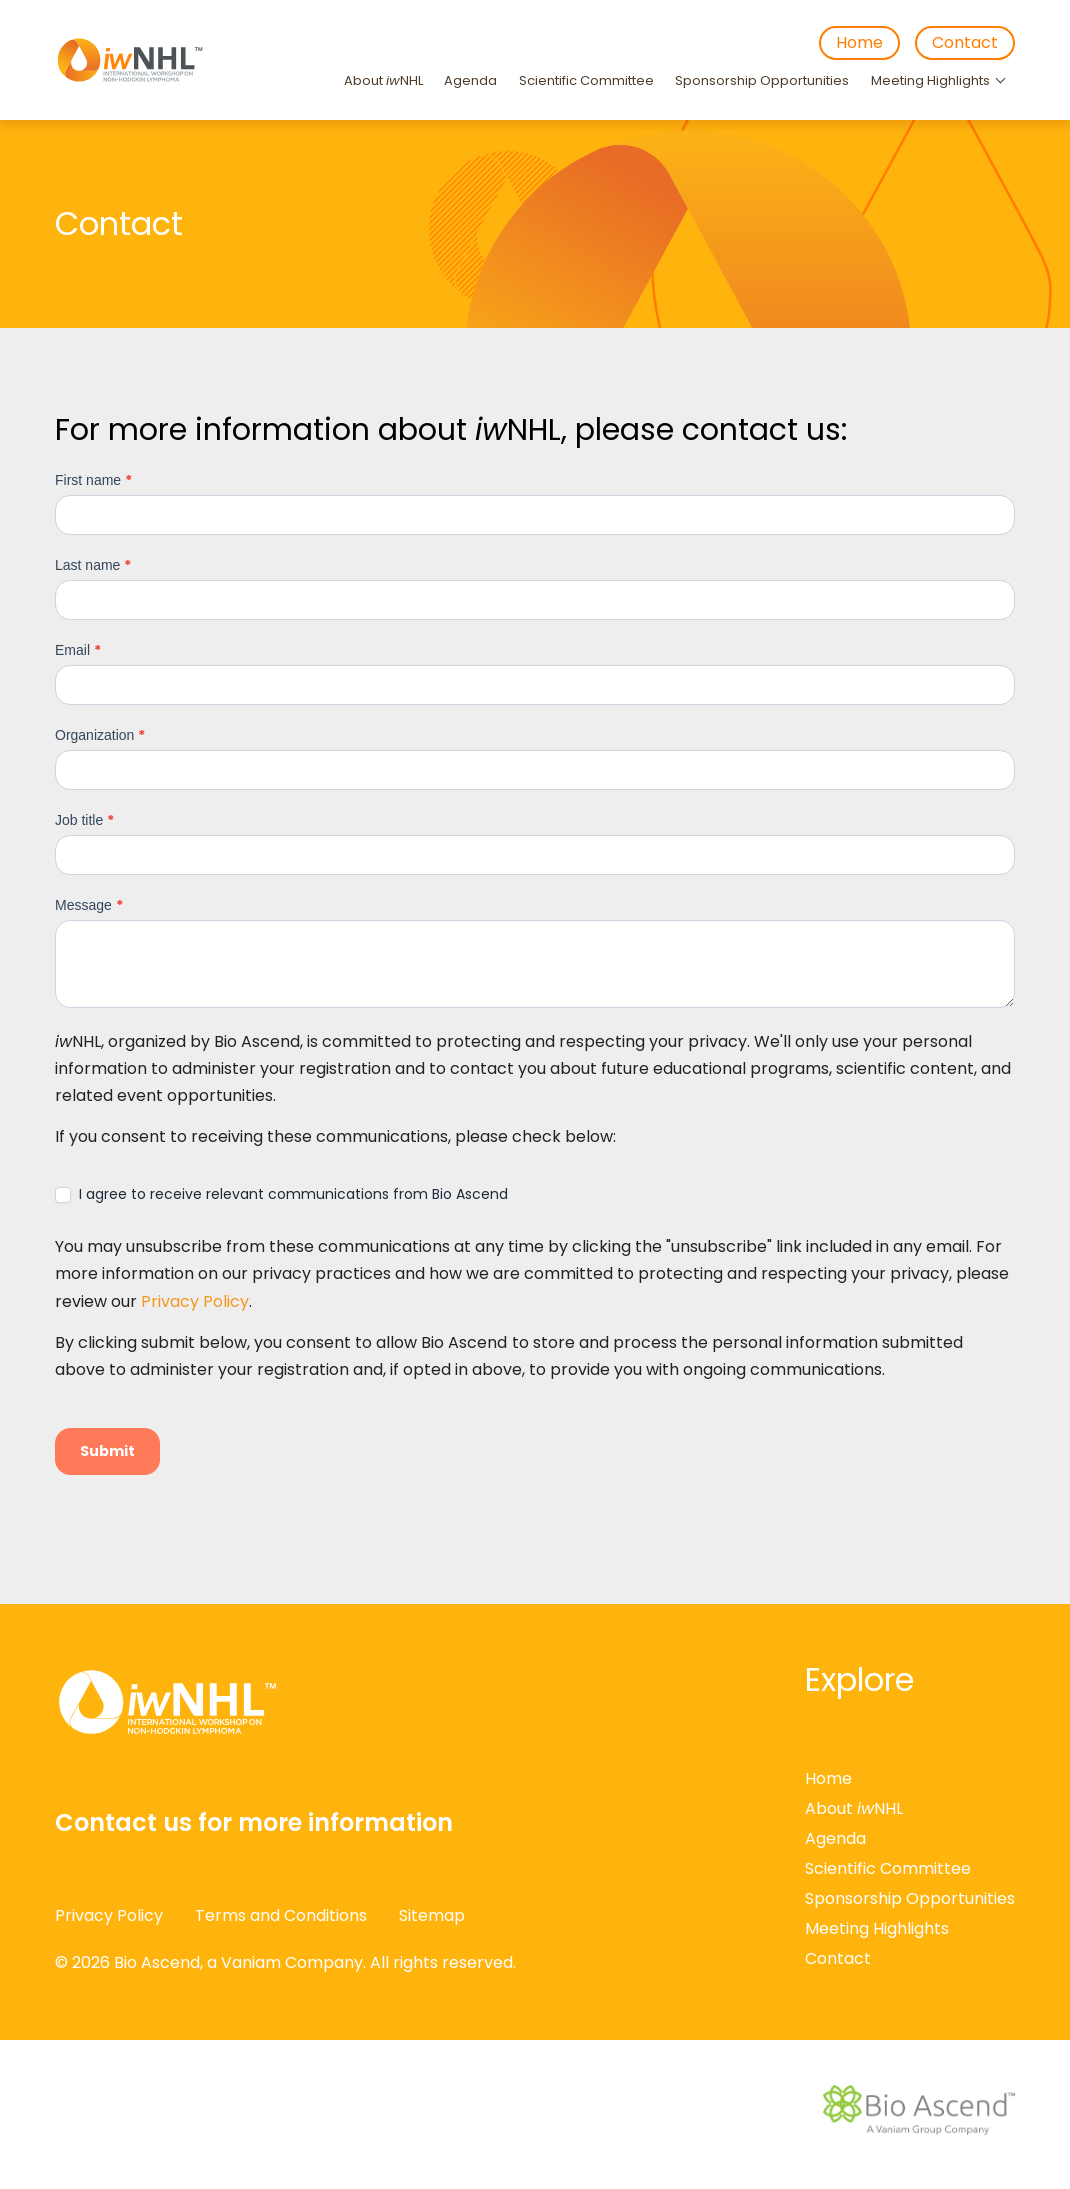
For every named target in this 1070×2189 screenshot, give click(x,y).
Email (78, 650)
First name (93, 480)
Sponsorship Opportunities (762, 80)
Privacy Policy (195, 1301)
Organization (100, 735)
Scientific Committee (586, 80)
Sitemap (432, 1915)
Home (859, 42)
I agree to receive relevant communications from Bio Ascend (281, 1194)
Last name (93, 565)
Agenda (470, 80)
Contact (965, 42)
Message (89, 905)
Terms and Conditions (281, 1915)
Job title (84, 820)
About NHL (383, 80)
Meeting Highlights (930, 80)
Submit (107, 1451)
